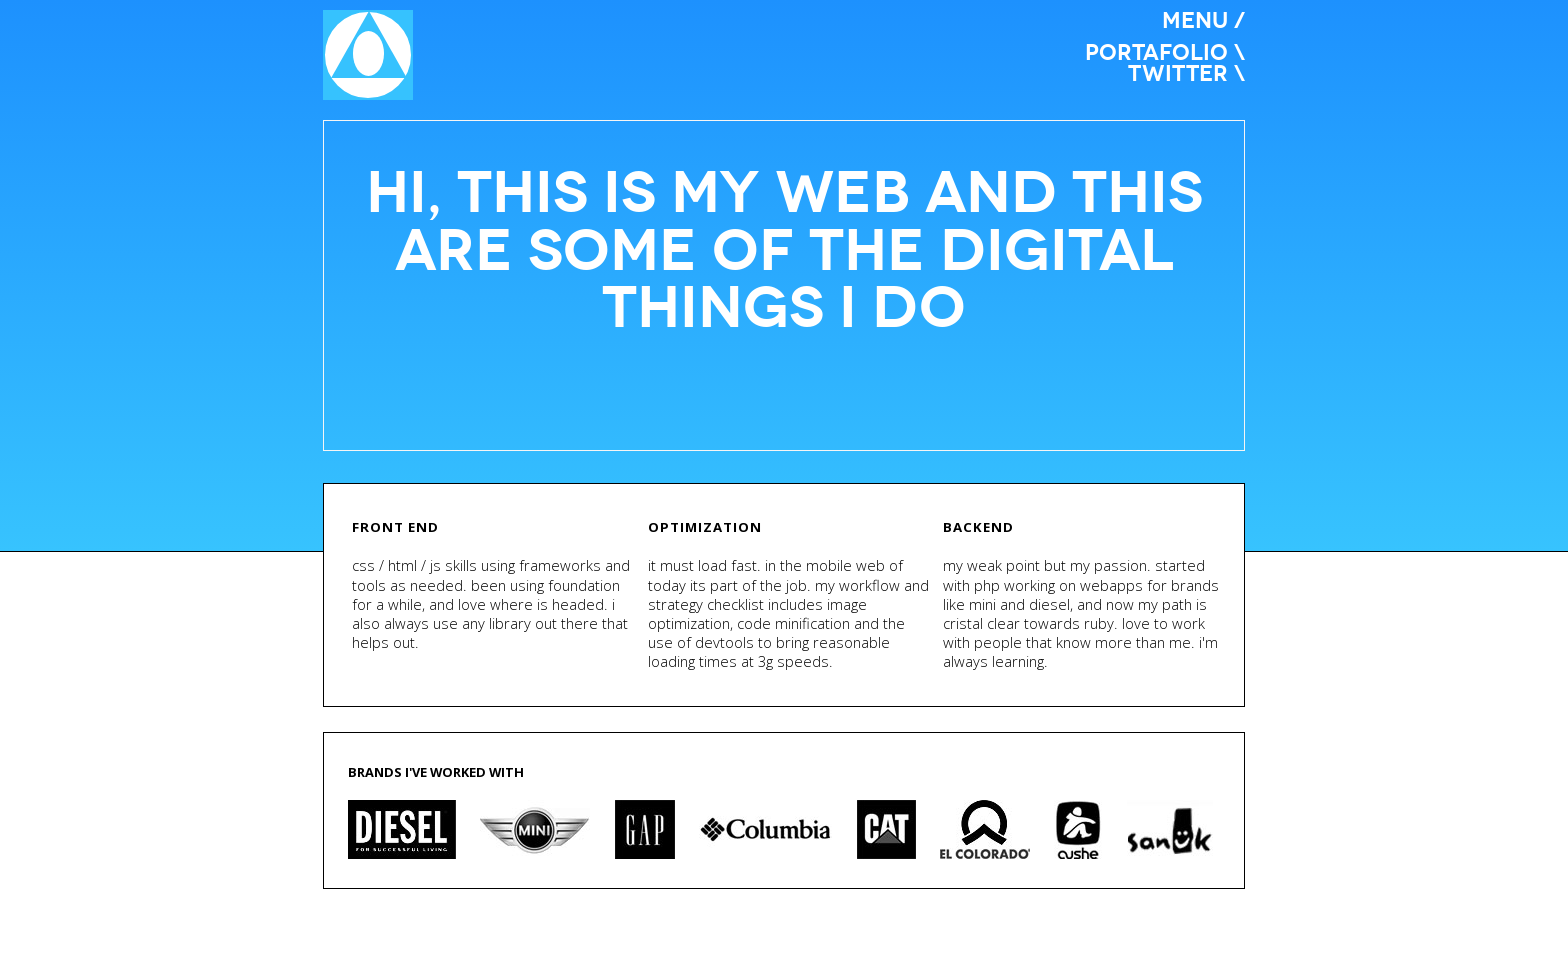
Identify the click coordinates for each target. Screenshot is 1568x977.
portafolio (1156, 52)
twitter (1178, 73)
